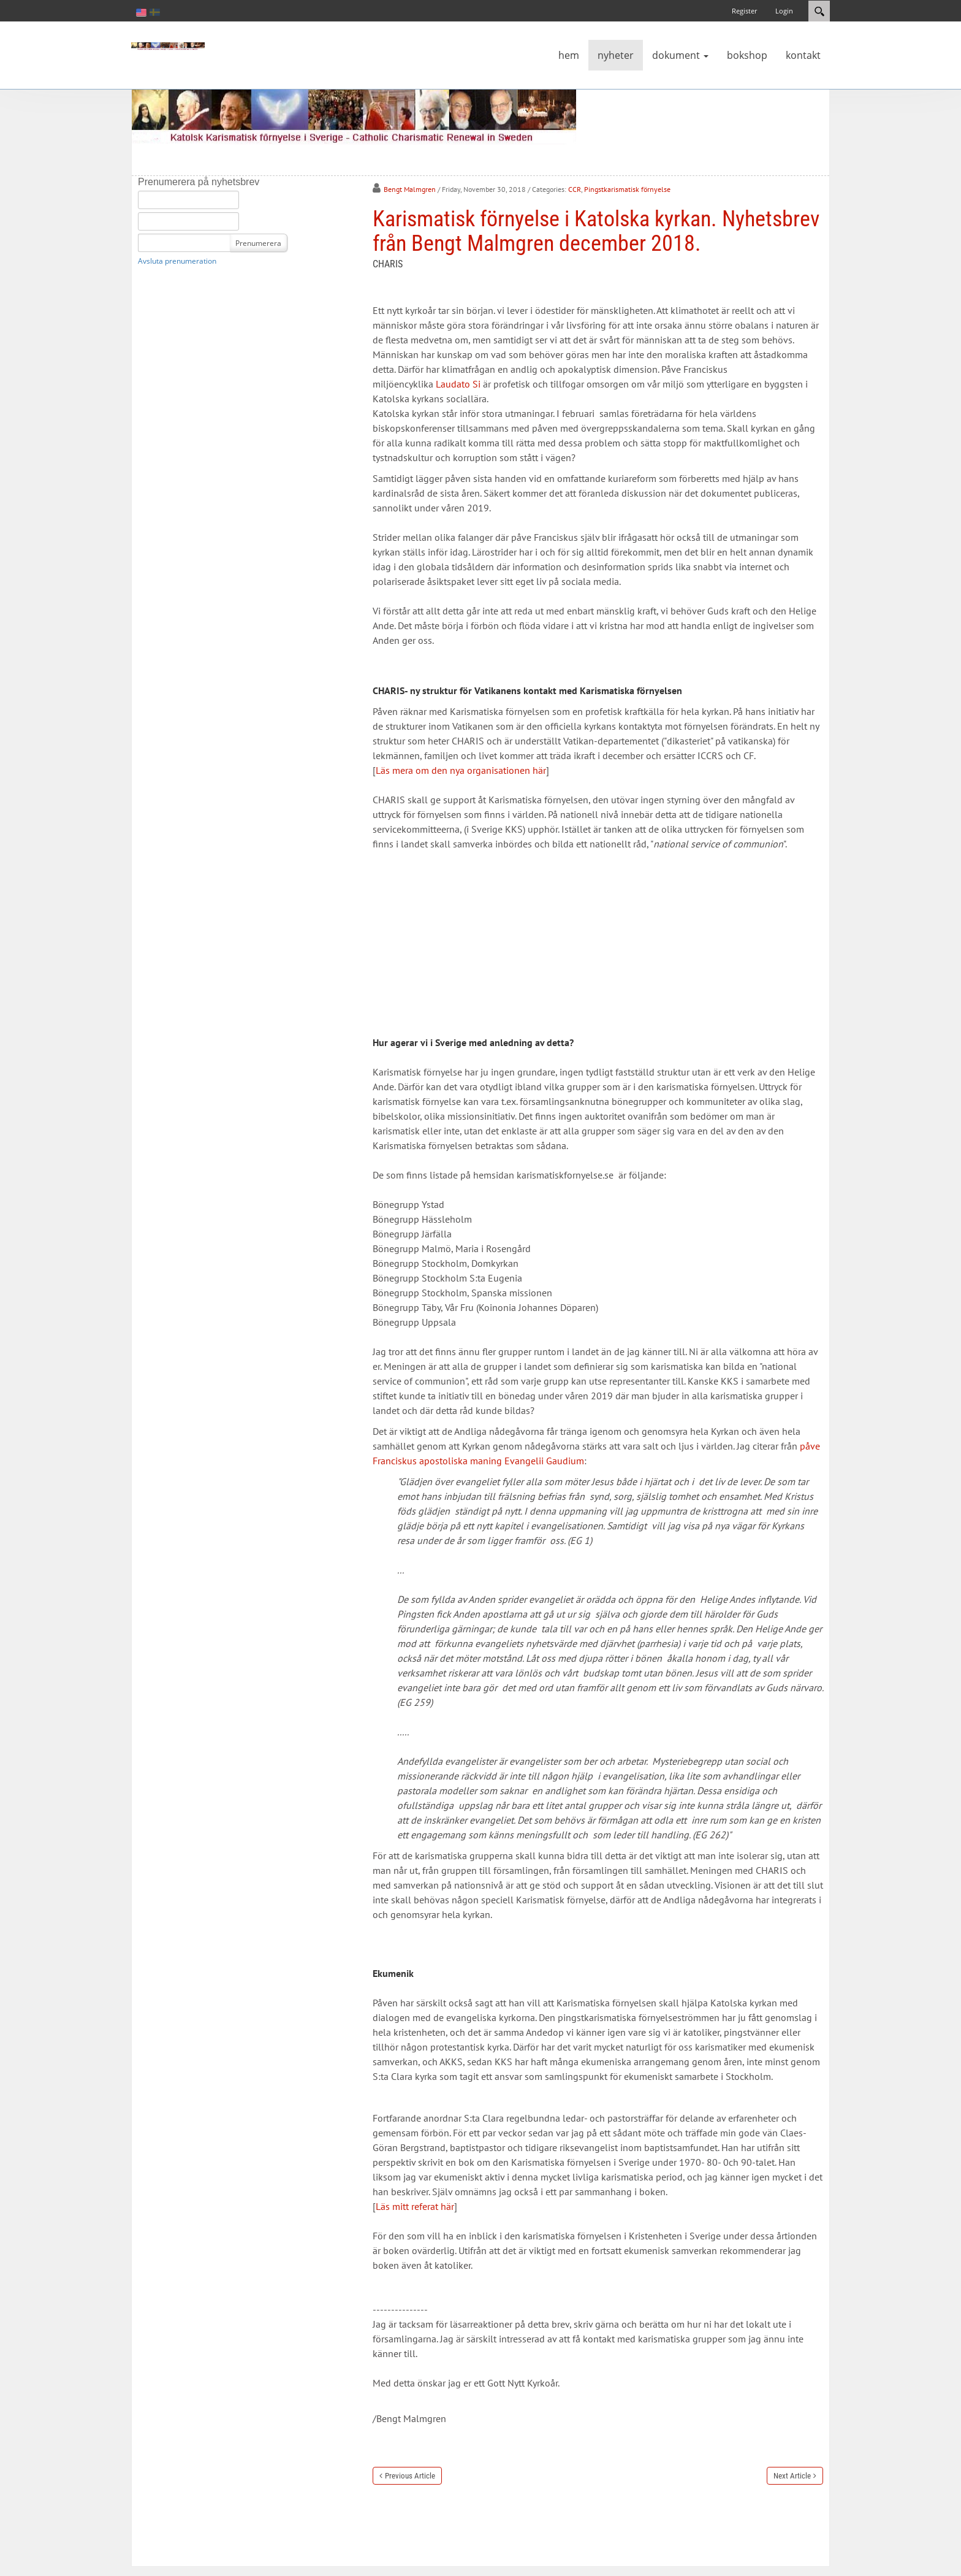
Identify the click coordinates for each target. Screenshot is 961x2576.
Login (784, 10)
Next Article (792, 2475)
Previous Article (410, 2475)
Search (819, 11)
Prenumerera (258, 243)
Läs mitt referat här (415, 2206)
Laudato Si (458, 384)
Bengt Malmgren (410, 189)
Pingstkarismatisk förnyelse (627, 189)
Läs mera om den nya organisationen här (461, 770)
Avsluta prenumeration (177, 261)
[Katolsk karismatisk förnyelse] (168, 45)
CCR (574, 189)
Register (744, 10)
